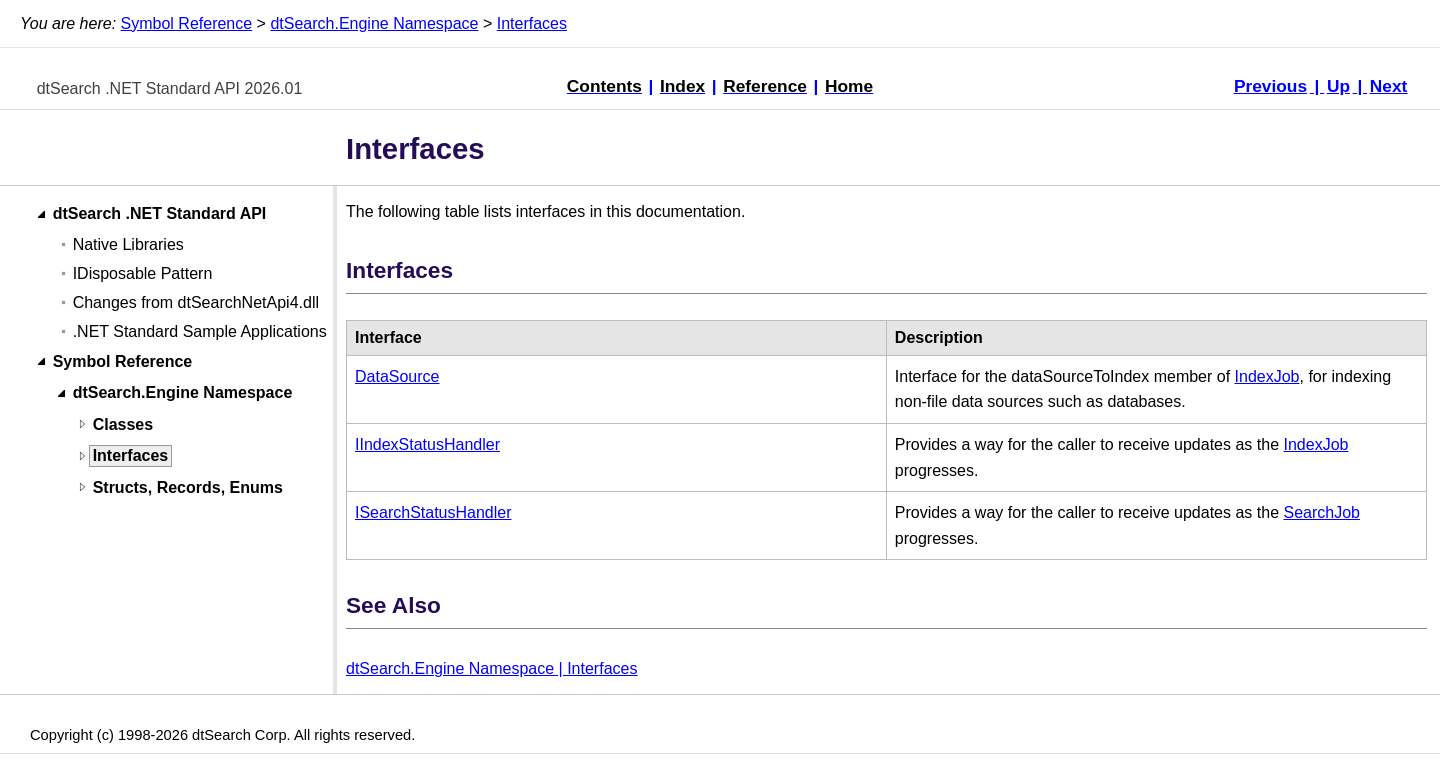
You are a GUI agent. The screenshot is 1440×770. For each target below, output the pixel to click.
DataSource (397, 376)
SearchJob (1321, 512)
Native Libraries (128, 244)
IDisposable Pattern (143, 273)
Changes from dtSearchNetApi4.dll (196, 302)
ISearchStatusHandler (433, 512)
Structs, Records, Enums (188, 487)
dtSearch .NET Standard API (160, 214)
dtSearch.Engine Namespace (374, 23)
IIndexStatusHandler (427, 444)
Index (682, 86)
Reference (765, 86)
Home (849, 86)
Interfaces (532, 23)
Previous (1270, 86)
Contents (604, 86)
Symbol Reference (187, 23)
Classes (123, 424)
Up (1338, 86)
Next (1389, 86)
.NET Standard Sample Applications (200, 331)
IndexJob (1267, 376)
